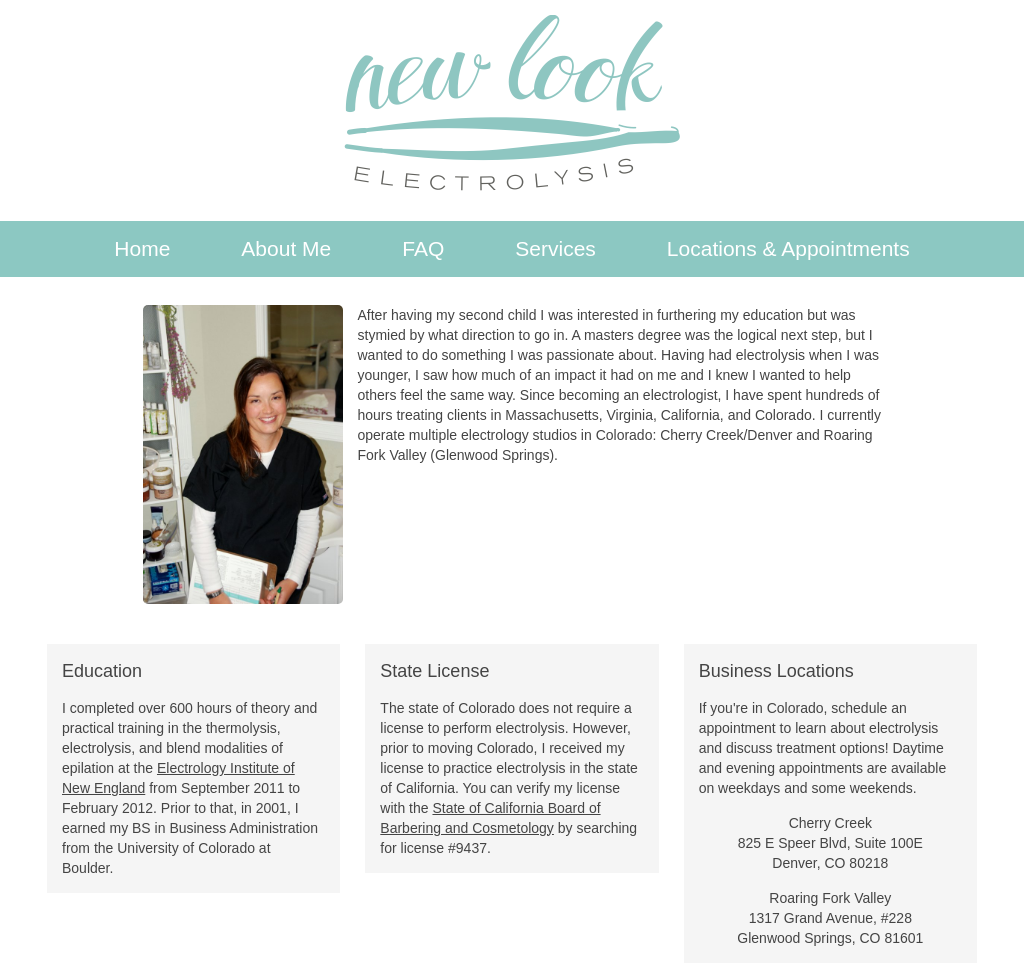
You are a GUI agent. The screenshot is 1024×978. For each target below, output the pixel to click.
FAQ (423, 248)
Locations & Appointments (788, 248)
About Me (286, 248)
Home (142, 248)
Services (555, 248)
